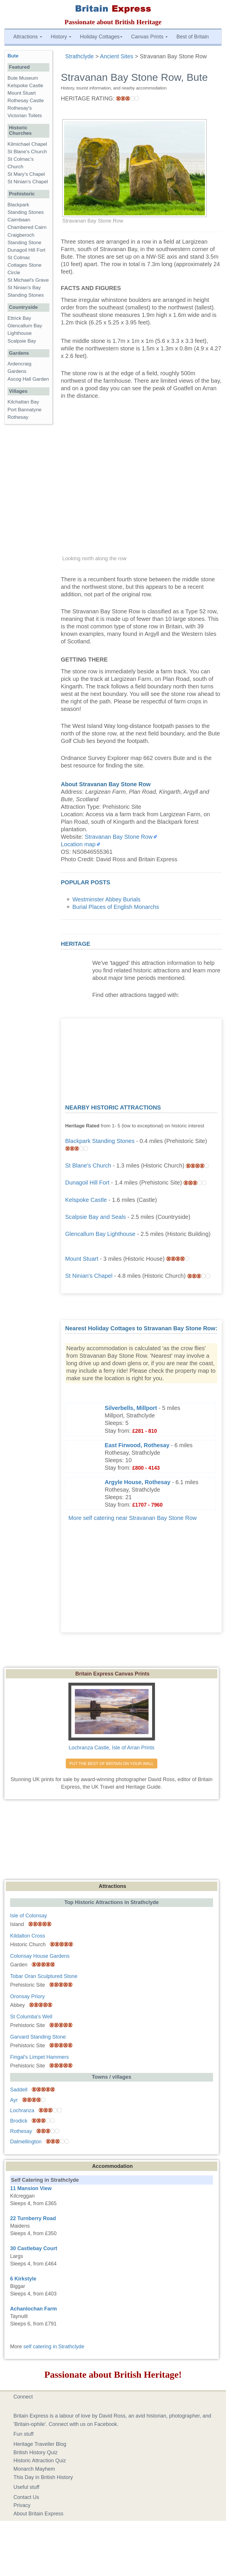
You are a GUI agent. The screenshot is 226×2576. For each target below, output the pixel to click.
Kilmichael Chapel (27, 144)
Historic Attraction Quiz (40, 2460)
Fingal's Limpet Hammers (39, 2057)
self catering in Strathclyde (53, 2346)
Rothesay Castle (26, 100)
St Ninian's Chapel (89, 1276)
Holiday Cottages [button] (101, 37)
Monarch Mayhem (34, 2469)
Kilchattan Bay (23, 402)
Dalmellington (26, 2142)
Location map (78, 844)
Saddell (18, 2090)
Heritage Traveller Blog (40, 2444)
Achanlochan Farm (33, 2309)
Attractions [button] (27, 37)
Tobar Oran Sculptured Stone (43, 1976)
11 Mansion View (31, 2188)
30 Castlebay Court (33, 2248)
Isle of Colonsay (28, 1916)
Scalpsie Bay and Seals (95, 1217)
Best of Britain (192, 37)
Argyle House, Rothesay (138, 1482)
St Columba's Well (31, 2017)
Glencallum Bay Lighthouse (100, 1234)
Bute (13, 56)
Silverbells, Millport (131, 1408)
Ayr (14, 2100)
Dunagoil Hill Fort (87, 1182)
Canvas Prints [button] (149, 37)
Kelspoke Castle (86, 1200)
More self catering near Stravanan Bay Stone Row (132, 1518)
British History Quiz (36, 2452)
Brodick (18, 2121)
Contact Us (26, 2497)
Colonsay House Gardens (40, 1956)
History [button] (61, 37)
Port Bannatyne (25, 409)
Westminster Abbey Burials (106, 899)
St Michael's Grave (28, 280)
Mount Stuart (81, 1259)
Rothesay (18, 417)
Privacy (22, 2505)
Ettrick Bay (19, 318)
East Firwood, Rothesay (137, 1445)
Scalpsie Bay (22, 341)
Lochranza (22, 2110)
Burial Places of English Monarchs (115, 907)
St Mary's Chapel (26, 174)
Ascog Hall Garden (28, 379)
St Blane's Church (88, 1165)
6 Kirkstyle (23, 2279)
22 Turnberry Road (33, 2218)
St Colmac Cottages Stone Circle (25, 265)
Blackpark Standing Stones (100, 1141)
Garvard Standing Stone (38, 2037)
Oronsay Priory (27, 1996)
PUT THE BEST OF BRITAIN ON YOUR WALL (112, 1763)
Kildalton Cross (27, 1936)
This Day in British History (43, 2477)
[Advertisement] (141, 1059)
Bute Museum (23, 78)
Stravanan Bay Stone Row (119, 837)
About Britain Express (38, 2514)
